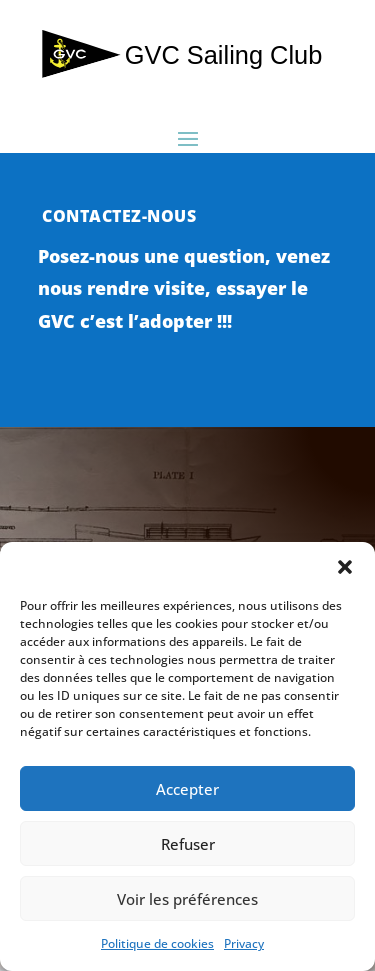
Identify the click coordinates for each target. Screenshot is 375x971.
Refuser (188, 844)
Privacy (244, 943)
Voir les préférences (187, 899)
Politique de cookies (157, 943)
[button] (345, 567)
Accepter (187, 789)
